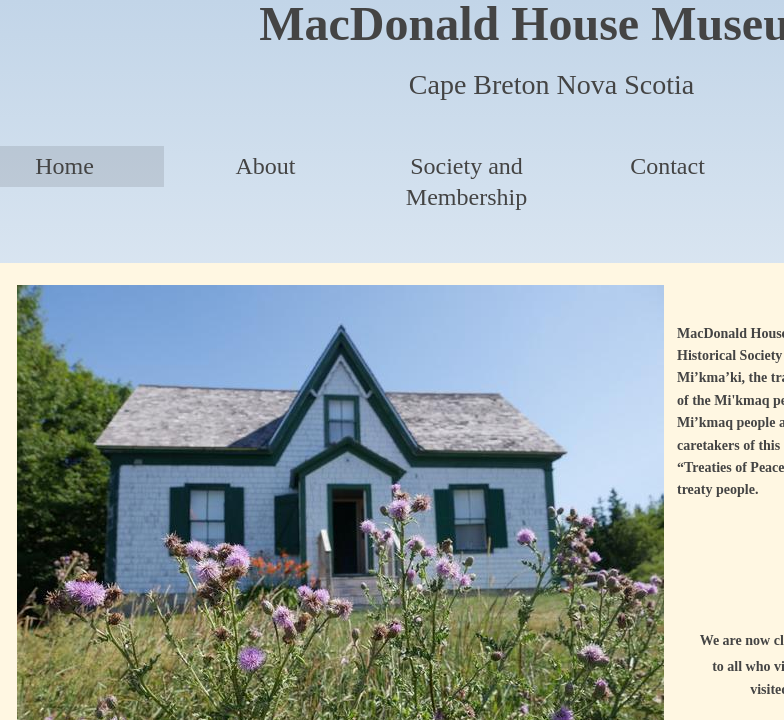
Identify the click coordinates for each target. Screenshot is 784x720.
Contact (667, 166)
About (266, 166)
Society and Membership (466, 181)
